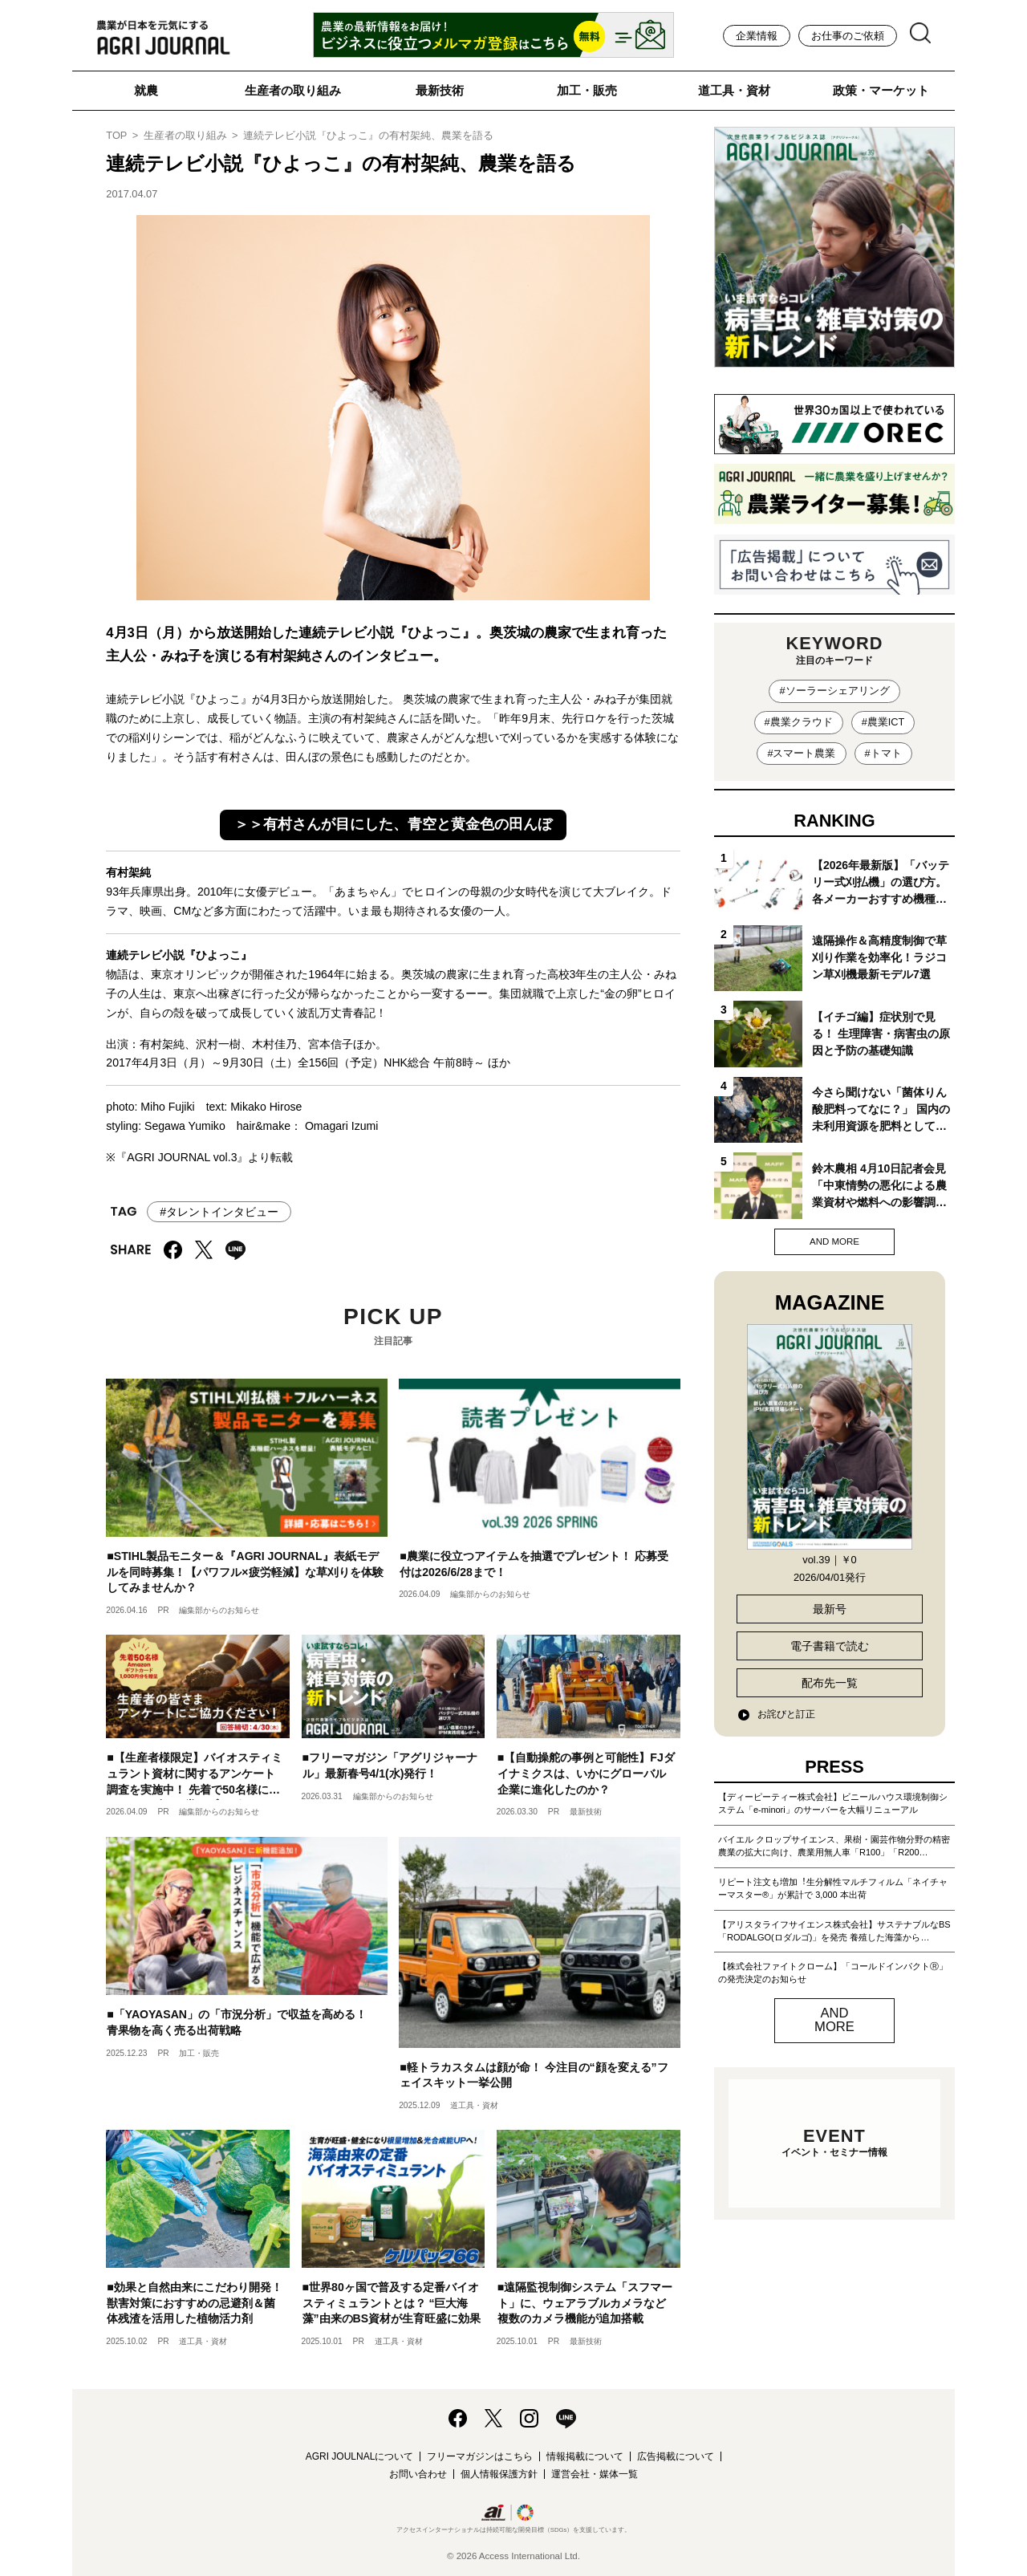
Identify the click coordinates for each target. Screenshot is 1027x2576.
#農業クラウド (799, 722)
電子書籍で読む (829, 1645)
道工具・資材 (734, 90)
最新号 (829, 1609)
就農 (146, 90)
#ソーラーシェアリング (834, 691)
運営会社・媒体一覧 (594, 2474)
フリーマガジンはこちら (480, 2456)
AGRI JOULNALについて (360, 2456)
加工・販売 (587, 90)
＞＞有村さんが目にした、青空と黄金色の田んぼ (393, 824)
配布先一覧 (830, 1682)
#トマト (883, 753)
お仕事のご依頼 (847, 36)
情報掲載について (584, 2456)
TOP (116, 135)
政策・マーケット (881, 90)
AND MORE (834, 1241)
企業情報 (756, 36)
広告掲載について (675, 2456)
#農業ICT (883, 722)
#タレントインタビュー (219, 1211)
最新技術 (440, 90)
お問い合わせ (418, 2474)
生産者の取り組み (293, 90)
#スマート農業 (801, 753)
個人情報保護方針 (499, 2474)
